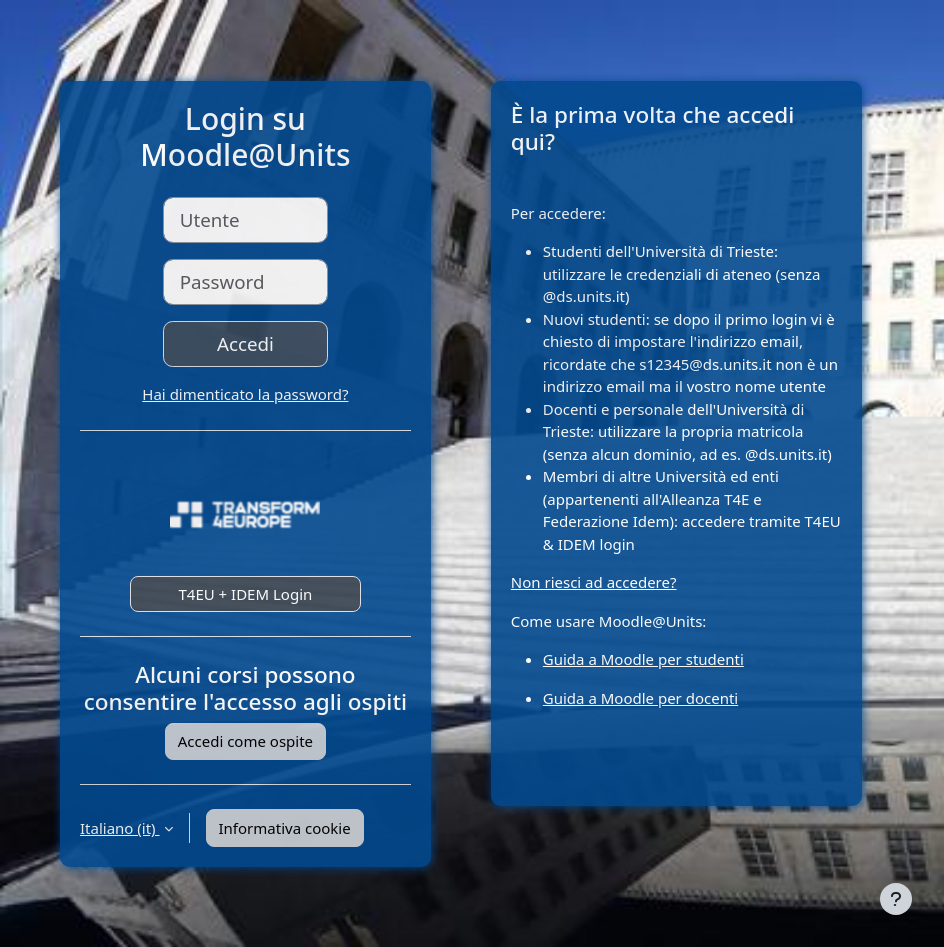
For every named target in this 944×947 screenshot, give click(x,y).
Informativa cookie (285, 828)
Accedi (245, 343)
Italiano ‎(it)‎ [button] (120, 828)
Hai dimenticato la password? (245, 394)
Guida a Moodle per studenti (643, 659)
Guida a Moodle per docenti (640, 698)
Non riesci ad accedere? (594, 582)
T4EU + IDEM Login (245, 594)
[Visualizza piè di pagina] (896, 899)
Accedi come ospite (245, 741)
